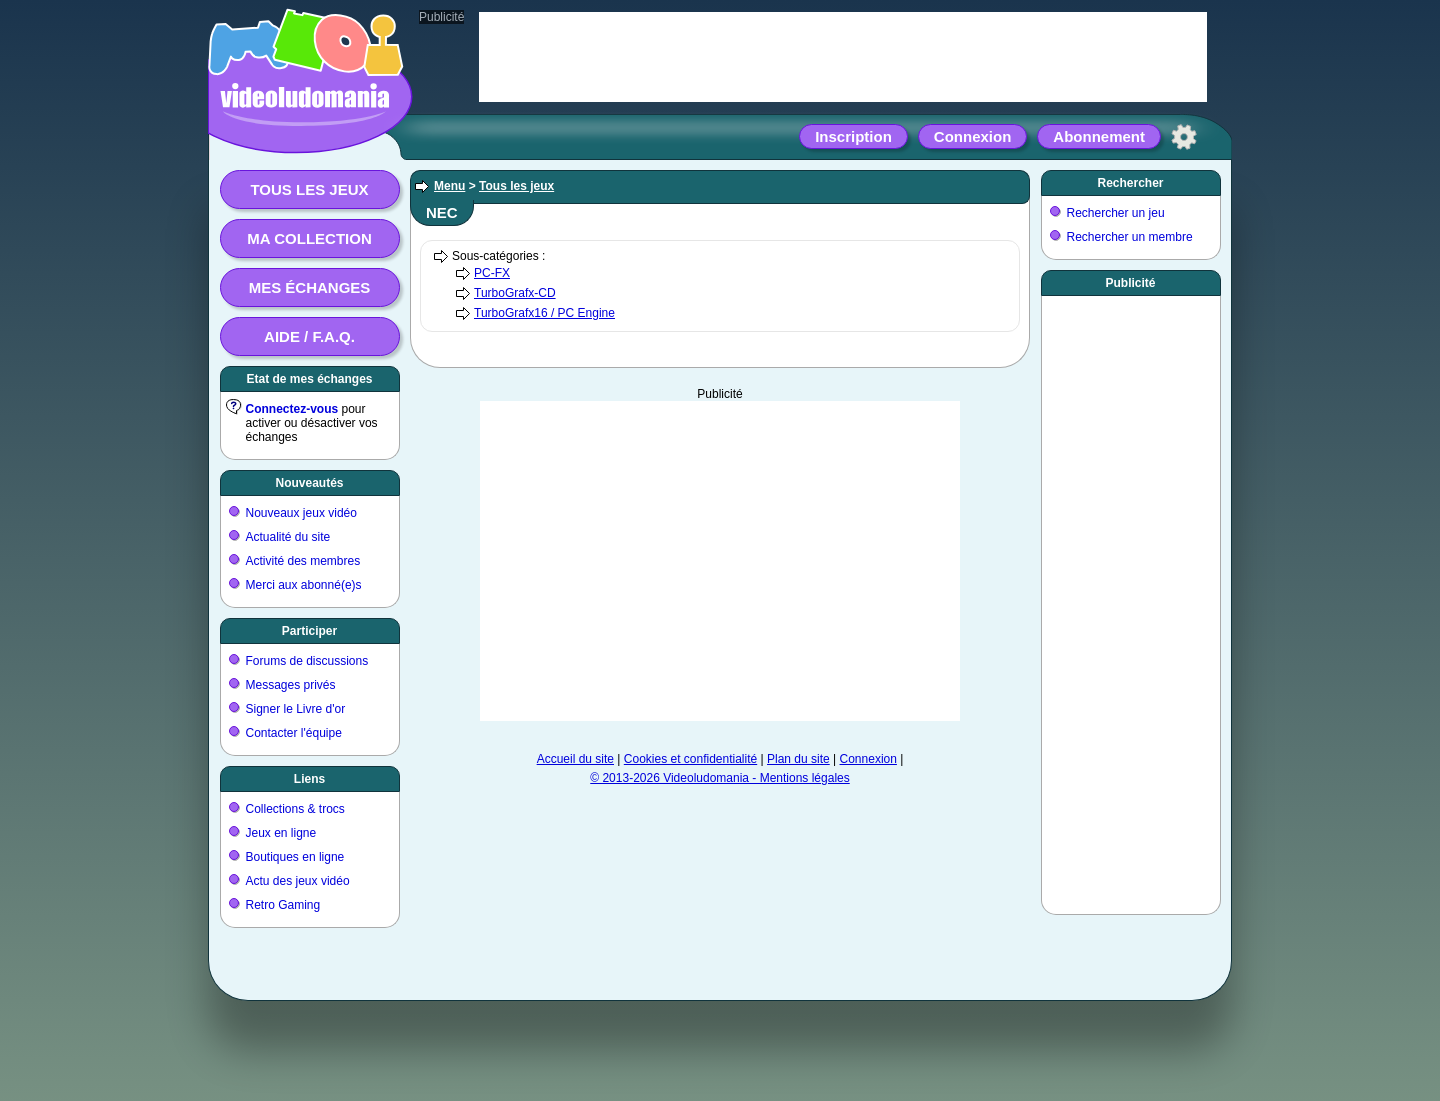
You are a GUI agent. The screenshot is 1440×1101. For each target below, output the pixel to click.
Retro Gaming (283, 905)
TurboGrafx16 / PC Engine (544, 313)
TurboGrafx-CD (515, 293)
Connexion (973, 136)
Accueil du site (575, 759)
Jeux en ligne (281, 833)
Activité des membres (303, 561)
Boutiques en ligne (295, 857)
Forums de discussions (307, 661)
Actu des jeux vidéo (298, 881)
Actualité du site (288, 537)
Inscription (853, 136)
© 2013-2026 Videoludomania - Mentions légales (719, 778)
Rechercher (1130, 183)
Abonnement (1099, 136)
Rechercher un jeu (1116, 213)
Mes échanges (310, 287)
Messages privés (291, 685)
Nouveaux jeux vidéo (301, 513)
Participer (309, 631)
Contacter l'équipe (294, 733)
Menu (449, 186)
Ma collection (309, 238)
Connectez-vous (292, 409)
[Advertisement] (720, 561)
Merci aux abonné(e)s (304, 585)
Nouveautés (309, 483)
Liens (309, 779)
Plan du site (798, 759)
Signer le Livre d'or (296, 709)
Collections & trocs (295, 809)
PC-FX (492, 273)
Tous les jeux (309, 189)
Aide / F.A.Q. (309, 336)
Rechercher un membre (1130, 237)
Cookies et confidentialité (690, 759)
